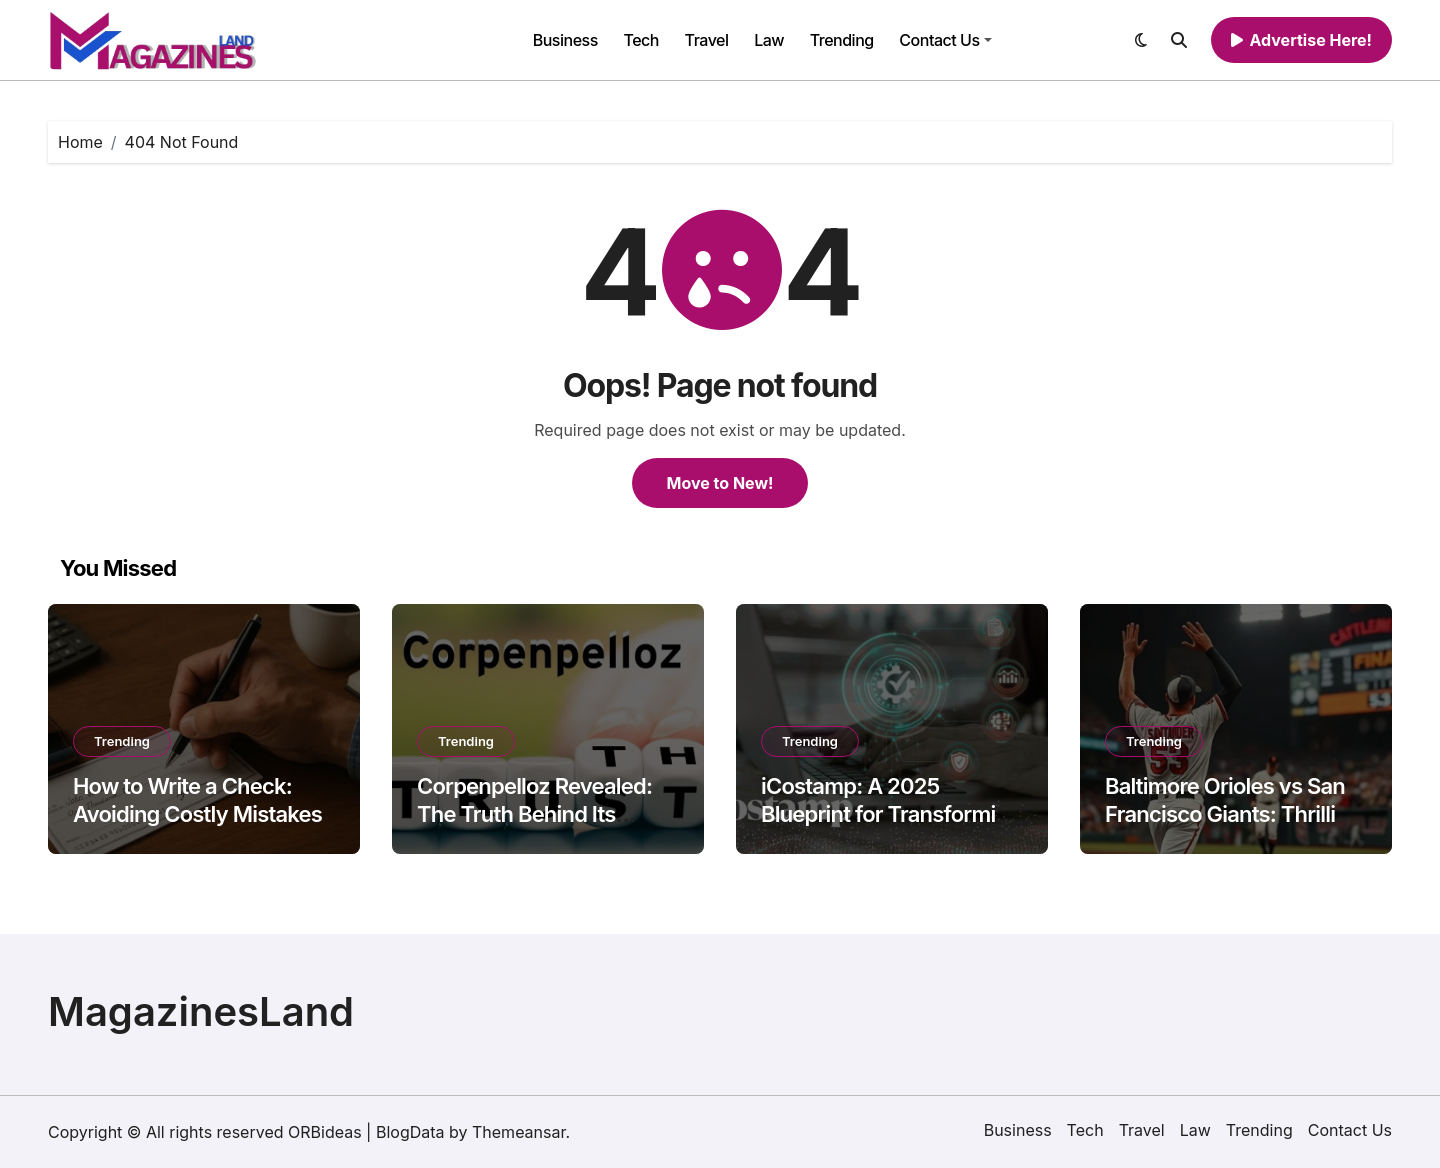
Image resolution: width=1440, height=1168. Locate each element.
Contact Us (945, 40)
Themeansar (519, 1132)
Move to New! (720, 483)
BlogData (410, 1132)
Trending (842, 40)
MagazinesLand (201, 1011)
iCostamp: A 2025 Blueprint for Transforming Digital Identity (891, 814)
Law (769, 40)
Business (565, 40)
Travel (707, 40)
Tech (641, 40)
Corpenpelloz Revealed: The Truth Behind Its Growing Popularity (534, 814)
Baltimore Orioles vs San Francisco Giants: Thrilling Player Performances (1233, 814)
